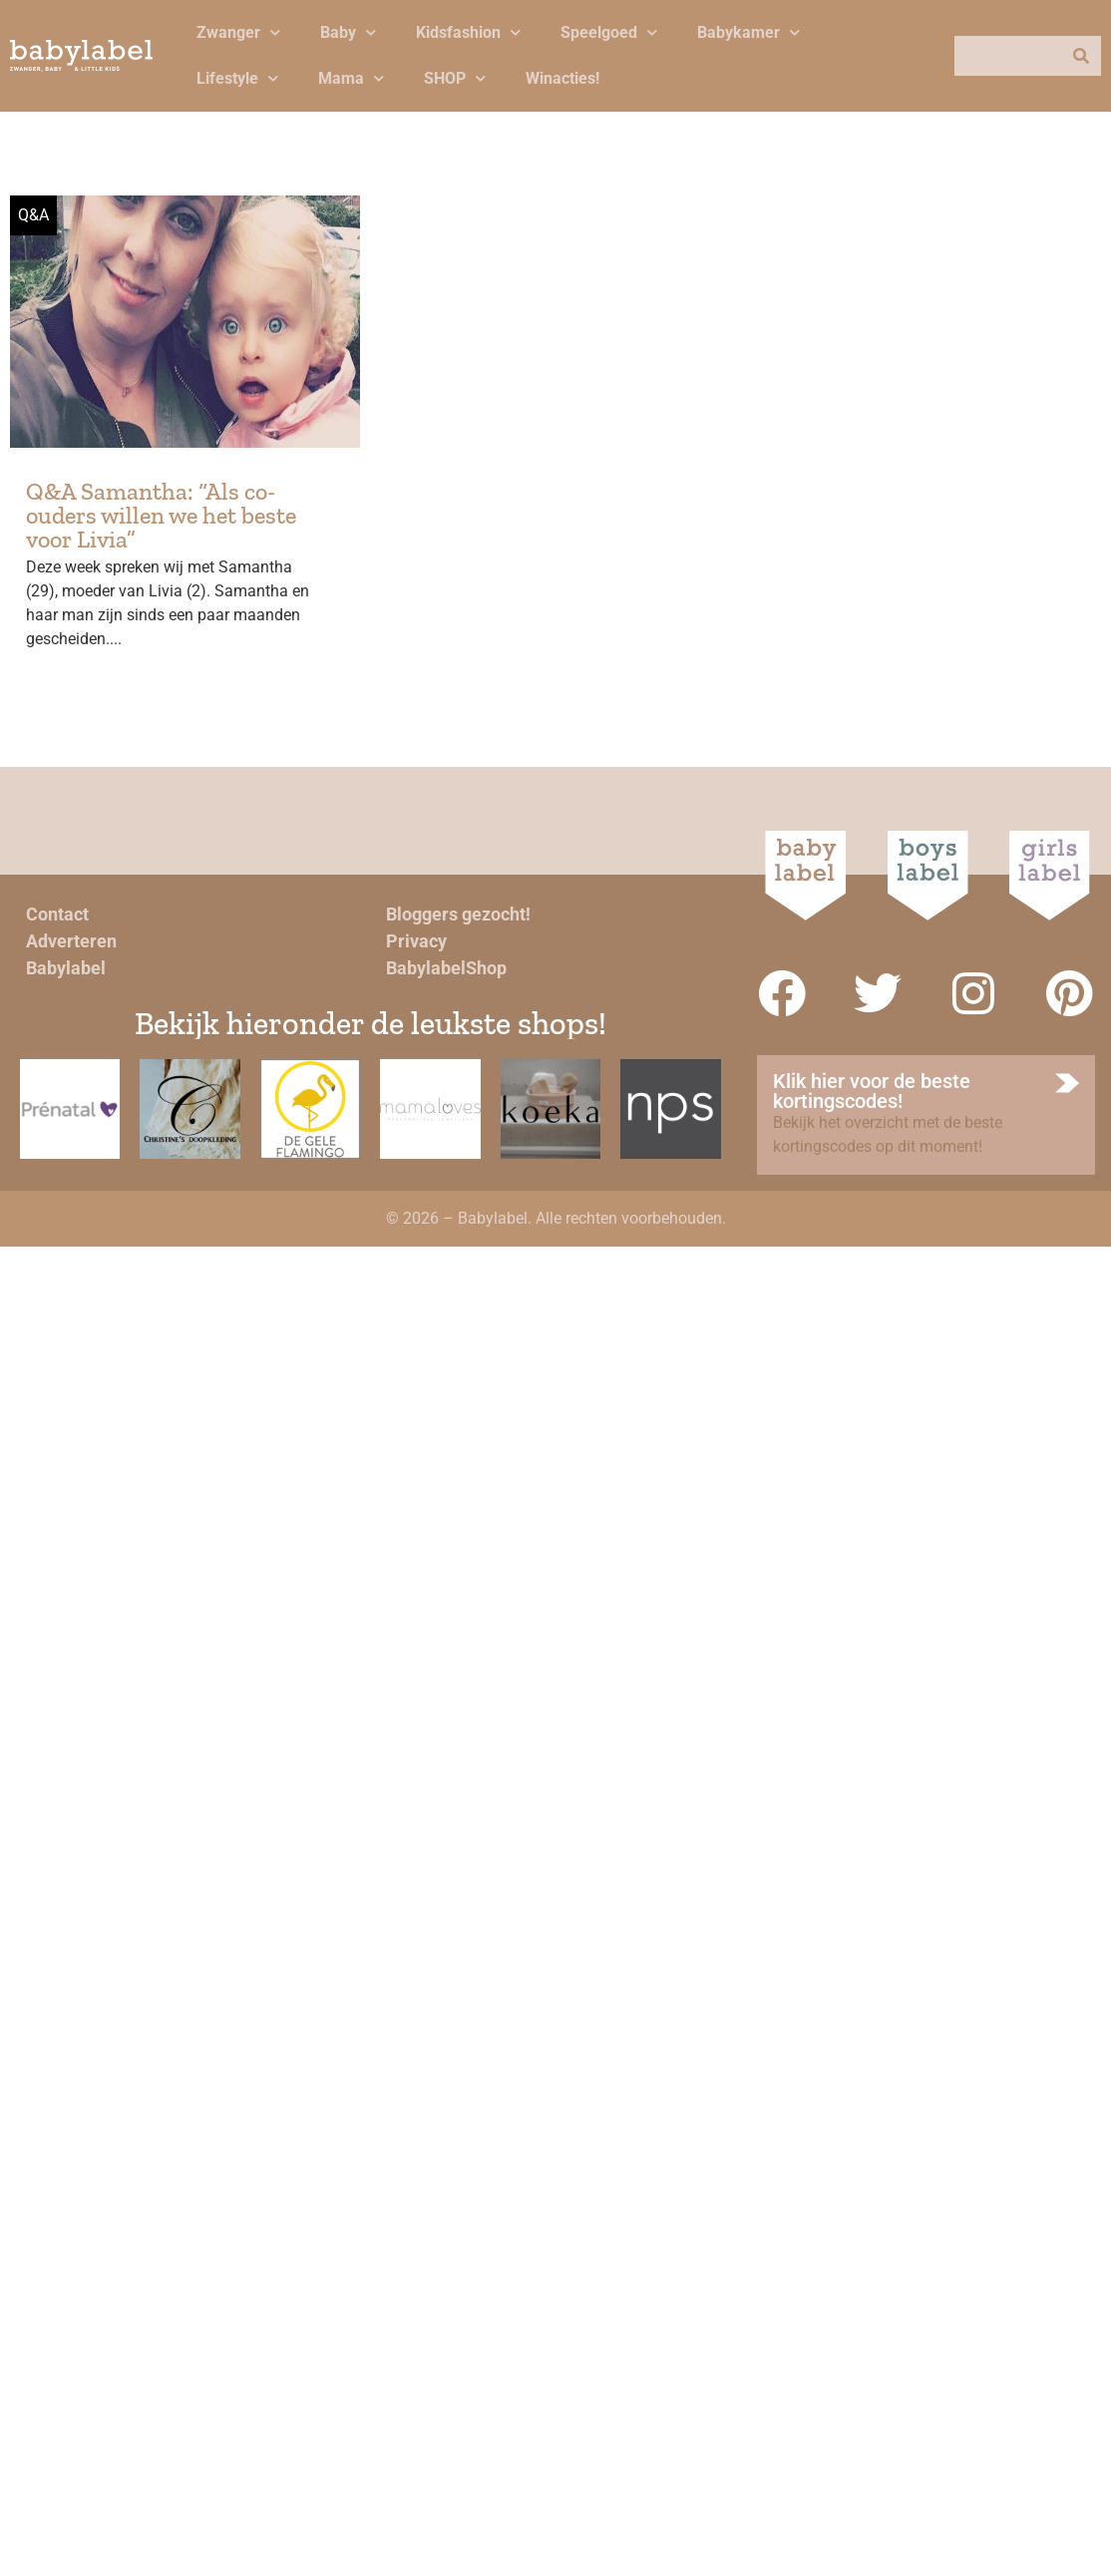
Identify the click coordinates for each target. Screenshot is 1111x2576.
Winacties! (562, 78)
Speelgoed (608, 32)
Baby (348, 32)
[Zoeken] (1081, 56)
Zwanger (238, 32)
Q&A (33, 214)
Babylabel (66, 967)
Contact (57, 914)
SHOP (455, 78)
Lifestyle (237, 78)
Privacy (416, 940)
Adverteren (71, 940)
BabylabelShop (446, 967)
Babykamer (748, 32)
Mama (351, 78)
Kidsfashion (468, 32)
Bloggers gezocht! (458, 914)
